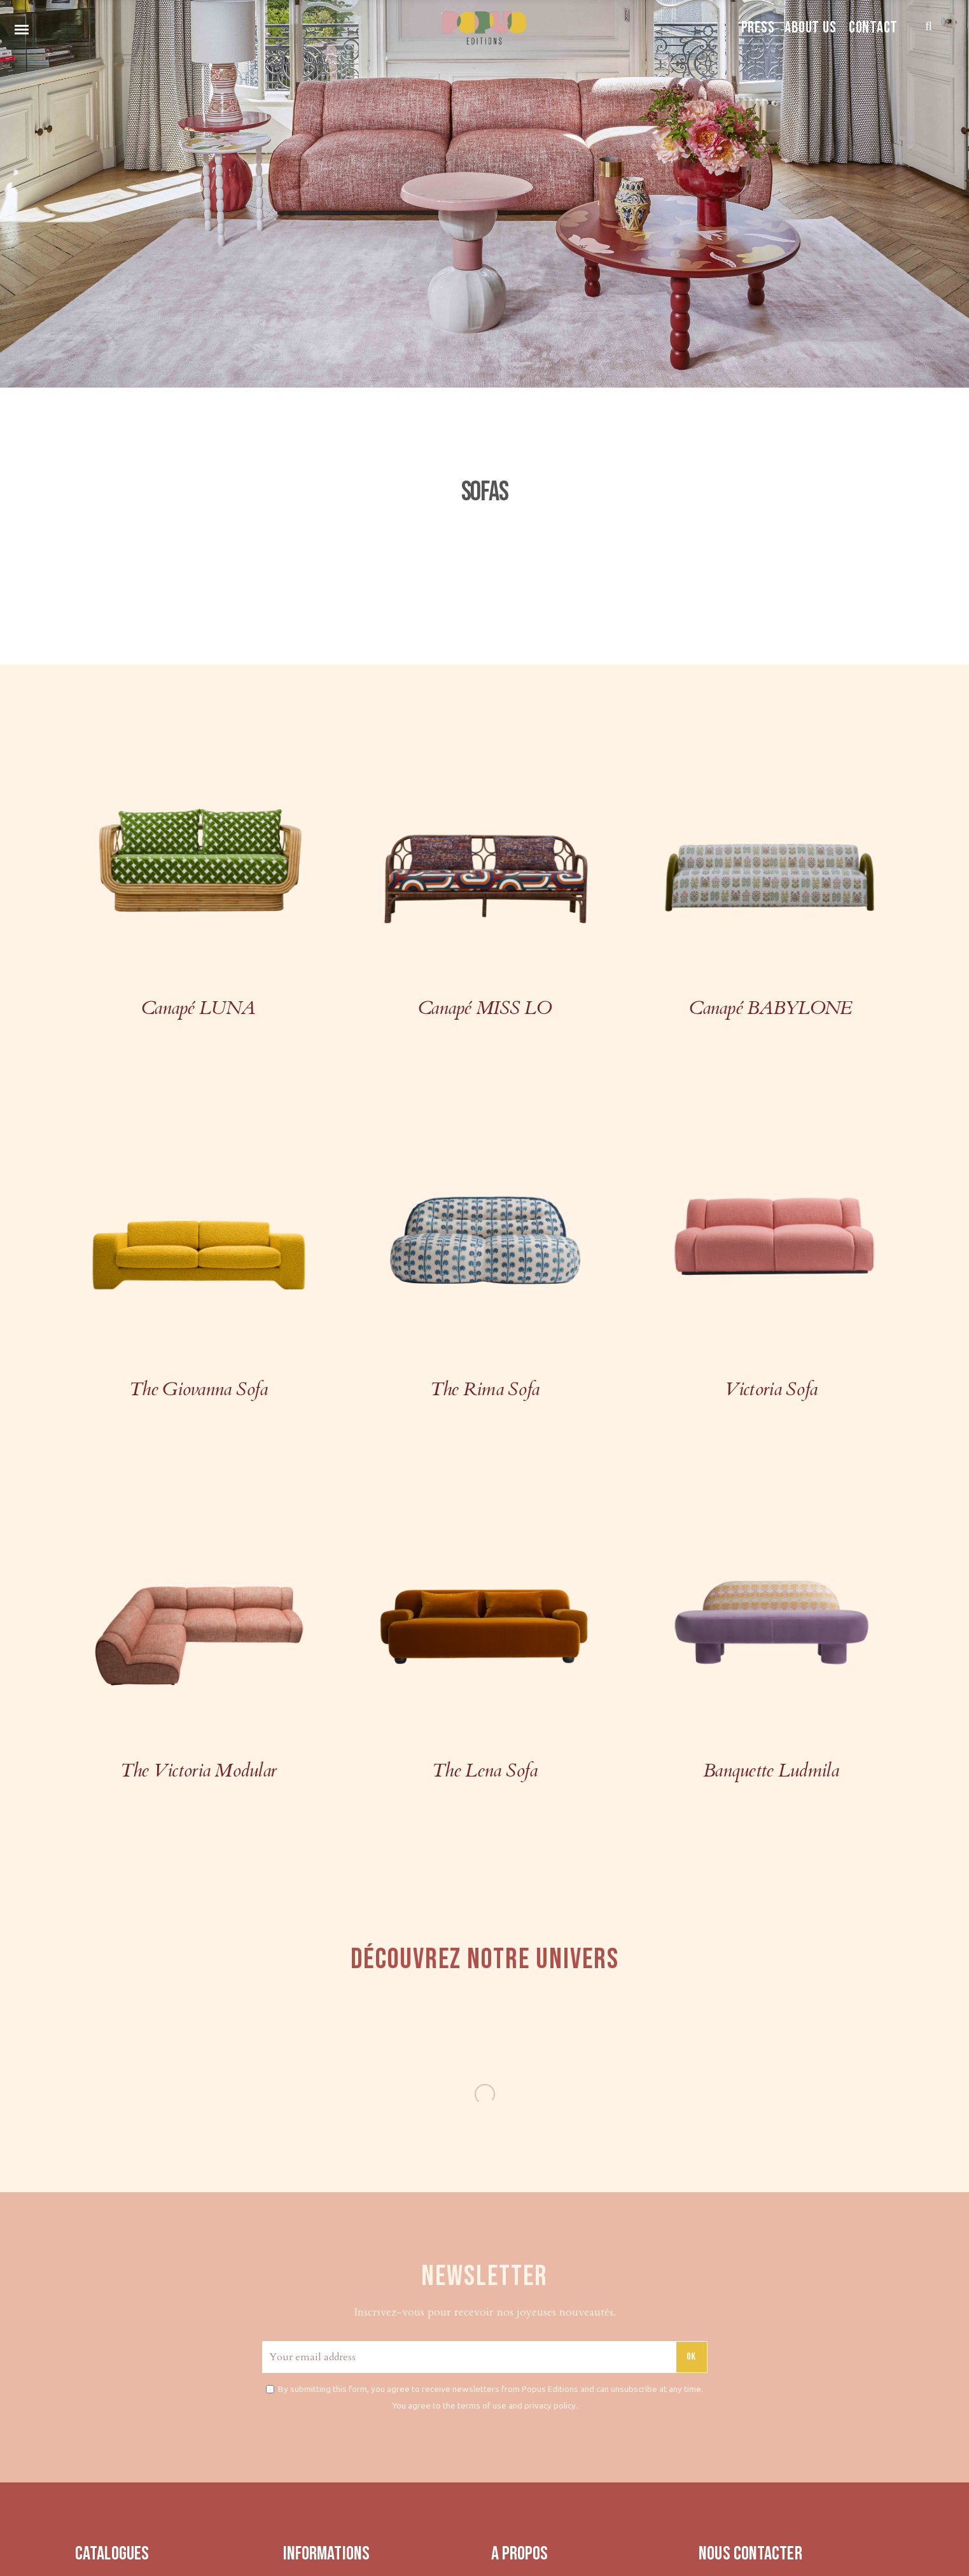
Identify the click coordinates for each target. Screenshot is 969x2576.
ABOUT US (810, 28)
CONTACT (873, 28)
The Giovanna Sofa (198, 1389)
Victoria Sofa (771, 1389)
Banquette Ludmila (771, 1770)
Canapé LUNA (198, 1008)
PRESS (758, 28)
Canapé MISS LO (484, 1008)
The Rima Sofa (485, 1389)
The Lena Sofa (484, 1770)
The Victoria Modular (198, 1770)
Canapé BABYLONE (770, 1008)
